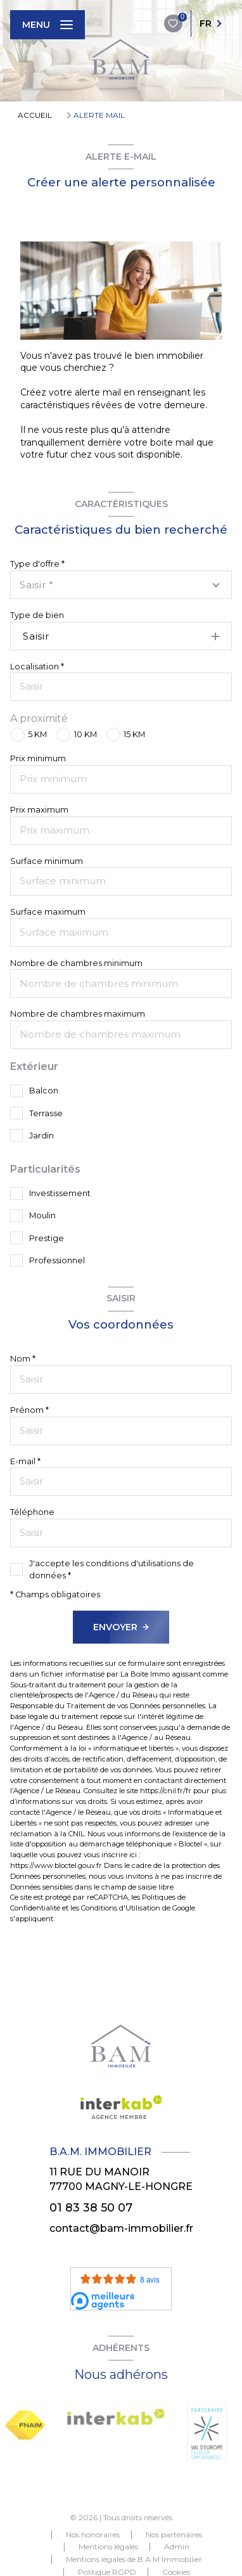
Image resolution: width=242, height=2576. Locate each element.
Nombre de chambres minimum (76, 963)
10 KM (85, 734)
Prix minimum (38, 758)
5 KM (37, 734)
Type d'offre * (37, 564)
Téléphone (32, 1512)
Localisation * (37, 666)
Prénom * (29, 1410)
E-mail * (25, 1461)
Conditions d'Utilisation (120, 1907)
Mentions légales (108, 2546)
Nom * (22, 1358)
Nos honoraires (93, 2534)
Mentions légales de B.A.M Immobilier (134, 2559)
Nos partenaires (174, 2534)
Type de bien (37, 615)
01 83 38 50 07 (90, 2207)
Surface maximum (48, 912)
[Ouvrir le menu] (47, 24)
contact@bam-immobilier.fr (121, 2228)
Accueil (35, 115)
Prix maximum (39, 810)
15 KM (134, 734)
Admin (176, 2546)
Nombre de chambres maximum (77, 1014)
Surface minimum (46, 861)
